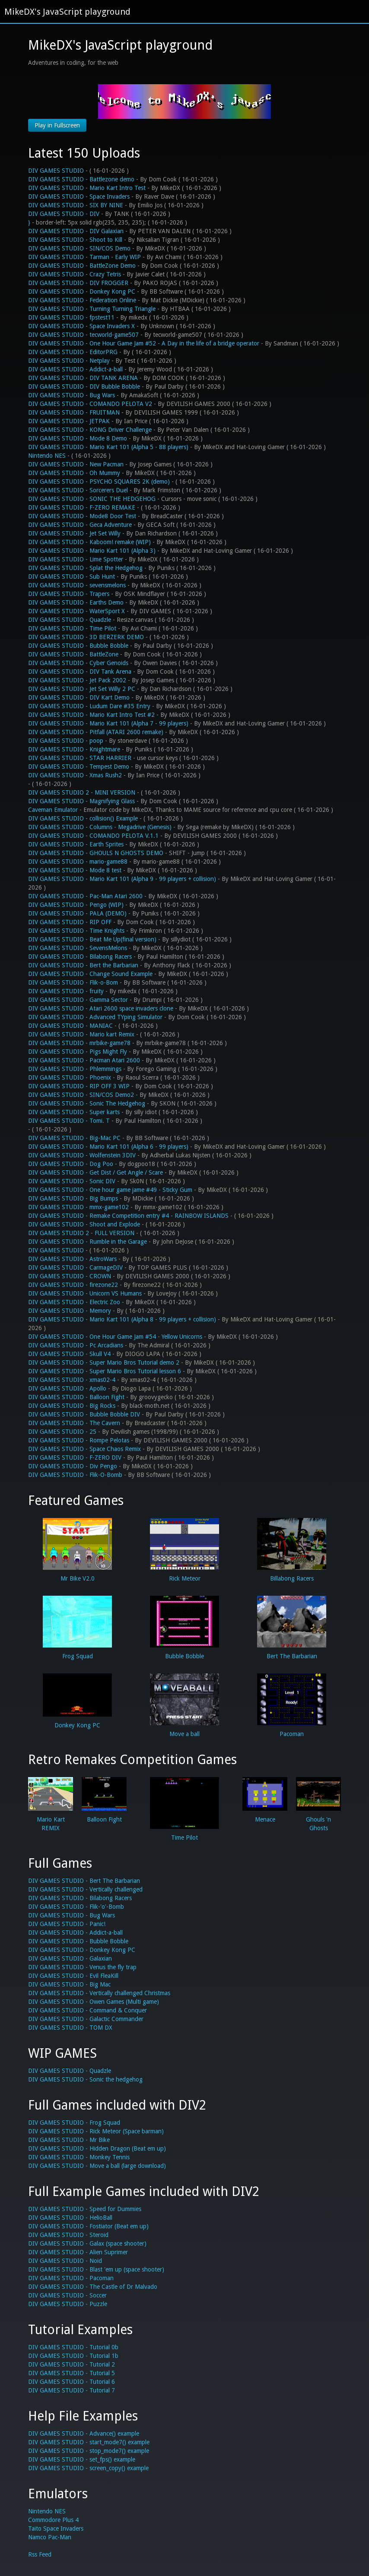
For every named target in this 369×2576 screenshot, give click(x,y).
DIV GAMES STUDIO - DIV (63, 213)
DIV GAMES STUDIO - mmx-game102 (78, 1207)
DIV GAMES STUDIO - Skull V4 (69, 1353)
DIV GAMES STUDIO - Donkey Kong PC (81, 291)
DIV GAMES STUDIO (56, 170)
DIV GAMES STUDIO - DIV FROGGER (78, 282)
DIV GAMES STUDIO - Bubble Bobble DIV (84, 1414)
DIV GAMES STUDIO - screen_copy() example (88, 2468)
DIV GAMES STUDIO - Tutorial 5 (71, 2373)
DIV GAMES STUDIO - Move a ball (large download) (97, 2165)
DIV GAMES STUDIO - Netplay (69, 360)
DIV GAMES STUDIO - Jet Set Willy (74, 533)
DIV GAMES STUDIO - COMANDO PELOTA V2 (90, 403)
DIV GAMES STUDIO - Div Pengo (72, 1466)
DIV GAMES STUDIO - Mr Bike (69, 2139)
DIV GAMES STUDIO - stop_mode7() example (88, 2450)
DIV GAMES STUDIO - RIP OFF (69, 922)
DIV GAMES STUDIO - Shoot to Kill (75, 239)
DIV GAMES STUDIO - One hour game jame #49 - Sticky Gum (110, 1189)
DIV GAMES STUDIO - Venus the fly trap (82, 1967)
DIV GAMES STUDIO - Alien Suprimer (78, 2252)
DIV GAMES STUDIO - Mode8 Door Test (82, 516)
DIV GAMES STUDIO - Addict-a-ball (75, 369)
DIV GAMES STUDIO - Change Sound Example (90, 973)
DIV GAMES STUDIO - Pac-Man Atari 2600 (85, 896)
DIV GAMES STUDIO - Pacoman (71, 2278)
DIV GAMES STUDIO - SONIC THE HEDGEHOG (92, 498)
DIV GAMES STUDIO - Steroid (68, 2234)
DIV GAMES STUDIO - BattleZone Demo (82, 265)
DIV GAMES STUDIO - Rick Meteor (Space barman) (96, 2131)
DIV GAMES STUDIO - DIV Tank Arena (79, 671)
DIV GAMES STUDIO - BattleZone (73, 654)
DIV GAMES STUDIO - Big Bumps (73, 1198)
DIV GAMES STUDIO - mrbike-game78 (79, 1042)
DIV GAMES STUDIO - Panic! (66, 1923)
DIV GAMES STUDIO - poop (65, 740)
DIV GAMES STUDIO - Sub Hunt (71, 576)
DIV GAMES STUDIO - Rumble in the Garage (87, 1241)
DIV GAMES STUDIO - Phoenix (69, 1077)
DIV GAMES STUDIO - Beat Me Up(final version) (92, 939)
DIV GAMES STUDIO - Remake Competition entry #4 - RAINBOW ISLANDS (128, 1215)
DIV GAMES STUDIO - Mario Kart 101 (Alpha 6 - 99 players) (108, 1146)
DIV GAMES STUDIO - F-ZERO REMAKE (81, 507)
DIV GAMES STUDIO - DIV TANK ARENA (83, 377)
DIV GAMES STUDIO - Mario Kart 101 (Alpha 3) (92, 550)
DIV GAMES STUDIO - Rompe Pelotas (78, 1440)
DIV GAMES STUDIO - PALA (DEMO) (77, 913)
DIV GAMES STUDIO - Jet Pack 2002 (77, 680)
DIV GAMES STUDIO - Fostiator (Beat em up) (88, 2226)
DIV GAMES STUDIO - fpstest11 (71, 317)
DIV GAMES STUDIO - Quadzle (69, 619)
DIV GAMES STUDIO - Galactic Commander (85, 2018)
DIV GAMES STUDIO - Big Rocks (71, 1405)
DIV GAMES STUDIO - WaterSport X (76, 611)
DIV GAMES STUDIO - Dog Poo (70, 1163)
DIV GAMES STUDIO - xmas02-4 (71, 1379)
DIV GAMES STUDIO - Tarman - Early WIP (84, 256)
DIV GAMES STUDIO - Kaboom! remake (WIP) (89, 542)
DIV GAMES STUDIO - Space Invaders (79, 196)
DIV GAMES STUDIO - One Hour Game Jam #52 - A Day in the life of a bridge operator (143, 343)
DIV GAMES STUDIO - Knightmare (74, 749)
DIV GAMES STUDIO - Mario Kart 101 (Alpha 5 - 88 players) (108, 447)
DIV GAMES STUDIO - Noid (65, 2260)
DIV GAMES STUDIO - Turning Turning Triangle (92, 308)
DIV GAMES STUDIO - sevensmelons (77, 585)
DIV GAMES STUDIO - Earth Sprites (76, 844)
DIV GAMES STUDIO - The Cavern (74, 1422)
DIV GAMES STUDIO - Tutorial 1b (73, 2355)
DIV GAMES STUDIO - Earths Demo (76, 602)
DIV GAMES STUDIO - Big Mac (69, 1984)
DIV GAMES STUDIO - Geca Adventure (80, 524)
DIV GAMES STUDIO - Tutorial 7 (71, 2390)
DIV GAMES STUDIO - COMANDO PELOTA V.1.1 (93, 835)
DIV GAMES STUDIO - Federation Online (82, 300)
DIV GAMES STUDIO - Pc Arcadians (75, 1345)
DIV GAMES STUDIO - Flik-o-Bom (73, 982)
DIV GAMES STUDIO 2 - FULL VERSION (81, 1232)
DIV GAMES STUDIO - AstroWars (72, 1258)
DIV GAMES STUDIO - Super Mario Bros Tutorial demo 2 (103, 1362)
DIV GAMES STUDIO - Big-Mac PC (74, 1137)
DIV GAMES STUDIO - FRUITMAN (74, 412)
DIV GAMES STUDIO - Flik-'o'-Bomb (76, 1906)
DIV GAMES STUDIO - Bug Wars (71, 395)
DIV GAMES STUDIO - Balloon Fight (76, 1397)
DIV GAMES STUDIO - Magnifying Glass (81, 801)
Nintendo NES (47, 455)
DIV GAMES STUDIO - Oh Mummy (74, 472)
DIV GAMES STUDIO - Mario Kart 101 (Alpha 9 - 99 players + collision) (122, 878)
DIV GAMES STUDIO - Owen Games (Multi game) (93, 2001)
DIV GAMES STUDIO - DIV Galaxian (76, 231)
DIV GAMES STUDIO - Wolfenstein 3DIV (82, 1155)
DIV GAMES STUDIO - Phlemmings (74, 1068)
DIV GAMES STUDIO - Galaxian (70, 1958)
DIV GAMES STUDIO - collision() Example (83, 818)
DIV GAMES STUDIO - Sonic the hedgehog (85, 2079)
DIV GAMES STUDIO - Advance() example (83, 2433)
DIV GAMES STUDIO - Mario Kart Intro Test (87, 187)
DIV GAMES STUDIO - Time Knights (76, 930)
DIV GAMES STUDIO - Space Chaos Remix (84, 1448)
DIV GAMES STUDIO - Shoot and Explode (84, 1224)
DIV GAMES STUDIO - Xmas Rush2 (75, 775)
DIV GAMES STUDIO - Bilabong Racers (80, 956)
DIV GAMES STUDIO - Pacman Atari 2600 (84, 1060)
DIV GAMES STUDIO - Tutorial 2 (71, 2364)
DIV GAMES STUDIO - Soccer (67, 2295)
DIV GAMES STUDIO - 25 (62, 1431)
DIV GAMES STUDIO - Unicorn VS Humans (85, 1293)
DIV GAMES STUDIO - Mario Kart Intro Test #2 (91, 714)
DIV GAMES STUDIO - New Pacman (76, 464)
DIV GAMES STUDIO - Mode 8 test (74, 870)
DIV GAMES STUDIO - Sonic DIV (71, 1181)
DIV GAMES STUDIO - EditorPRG (73, 352)
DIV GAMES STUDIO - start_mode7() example (89, 2442)
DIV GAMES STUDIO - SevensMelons (77, 947)
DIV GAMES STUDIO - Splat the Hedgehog (85, 567)
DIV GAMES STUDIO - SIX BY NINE (75, 205)
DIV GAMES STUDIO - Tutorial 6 (71, 2381)
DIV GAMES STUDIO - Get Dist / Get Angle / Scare (95, 1172)
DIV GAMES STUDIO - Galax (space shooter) (87, 2243)
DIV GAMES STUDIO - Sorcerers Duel (78, 490)
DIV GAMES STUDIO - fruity (66, 991)
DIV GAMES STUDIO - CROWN (69, 1276)
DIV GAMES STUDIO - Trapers (68, 593)
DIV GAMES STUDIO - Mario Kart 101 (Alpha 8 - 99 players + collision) (122, 1319)
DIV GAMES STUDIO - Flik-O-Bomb (75, 1474)
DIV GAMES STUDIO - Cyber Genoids (78, 662)
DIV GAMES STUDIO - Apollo (67, 1388)
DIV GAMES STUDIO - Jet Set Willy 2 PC (81, 688)
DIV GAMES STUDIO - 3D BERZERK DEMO (86, 637)
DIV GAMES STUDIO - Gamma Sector (78, 999)
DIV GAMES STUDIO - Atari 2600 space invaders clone (100, 1008)
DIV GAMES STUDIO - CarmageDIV (75, 1267)
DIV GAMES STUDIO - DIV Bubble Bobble (84, 386)
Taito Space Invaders (55, 2528)
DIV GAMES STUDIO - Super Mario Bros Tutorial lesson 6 (104, 1371)
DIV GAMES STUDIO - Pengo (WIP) (76, 904)
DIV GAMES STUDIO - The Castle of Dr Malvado (92, 2286)
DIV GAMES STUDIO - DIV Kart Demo (79, 697)
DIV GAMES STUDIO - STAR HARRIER (79, 757)
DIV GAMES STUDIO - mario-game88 (77, 861)
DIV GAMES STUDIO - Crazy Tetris (74, 274)
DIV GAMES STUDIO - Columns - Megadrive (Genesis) (100, 827)
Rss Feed (39, 2554)
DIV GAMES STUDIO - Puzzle (67, 2303)
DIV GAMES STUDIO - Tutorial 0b (73, 2347)
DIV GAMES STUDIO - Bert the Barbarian (83, 965)
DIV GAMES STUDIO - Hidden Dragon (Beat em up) (97, 2148)
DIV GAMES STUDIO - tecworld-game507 (83, 334)
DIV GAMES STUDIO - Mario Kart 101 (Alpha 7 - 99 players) (108, 723)
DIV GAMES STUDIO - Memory (69, 1310)
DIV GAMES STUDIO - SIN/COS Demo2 (81, 1094)
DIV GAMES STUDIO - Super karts (74, 1112)
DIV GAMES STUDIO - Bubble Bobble (78, 645)
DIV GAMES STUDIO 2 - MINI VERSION (81, 792)
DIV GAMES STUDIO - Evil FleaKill (73, 1975)
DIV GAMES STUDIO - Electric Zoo (74, 1302)
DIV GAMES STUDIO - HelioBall (70, 2217)
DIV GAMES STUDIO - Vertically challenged (85, 1889)
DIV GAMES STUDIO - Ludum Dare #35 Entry (89, 706)
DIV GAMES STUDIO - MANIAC (70, 1025)
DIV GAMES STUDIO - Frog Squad (74, 2122)
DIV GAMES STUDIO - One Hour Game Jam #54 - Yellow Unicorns (115, 1336)
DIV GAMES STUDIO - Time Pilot (72, 628)
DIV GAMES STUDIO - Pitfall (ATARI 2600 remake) (95, 732)
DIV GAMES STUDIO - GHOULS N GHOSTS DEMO (95, 852)
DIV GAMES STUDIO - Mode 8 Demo (77, 438)
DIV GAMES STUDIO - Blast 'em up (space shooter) (96, 2269)
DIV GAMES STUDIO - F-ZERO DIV (74, 1457)
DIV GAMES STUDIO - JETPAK (69, 421)
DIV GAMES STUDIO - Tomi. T (69, 1120)
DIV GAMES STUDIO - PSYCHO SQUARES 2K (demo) (99, 481)
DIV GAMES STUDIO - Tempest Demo (78, 766)
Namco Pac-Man (49, 2537)
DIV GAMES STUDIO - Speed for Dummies (84, 2208)
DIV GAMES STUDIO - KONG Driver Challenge (90, 429)
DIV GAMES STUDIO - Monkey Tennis (79, 2157)
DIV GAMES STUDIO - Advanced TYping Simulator (95, 1017)
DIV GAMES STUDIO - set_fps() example (81, 2459)
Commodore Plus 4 (53, 2519)
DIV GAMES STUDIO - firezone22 (73, 1284)
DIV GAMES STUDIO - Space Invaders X (81, 326)
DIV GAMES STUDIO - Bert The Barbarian (84, 1880)
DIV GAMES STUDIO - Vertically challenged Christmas (99, 1993)
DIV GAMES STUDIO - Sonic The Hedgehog (86, 1103)
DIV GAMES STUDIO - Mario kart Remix (81, 1034)
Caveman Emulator (53, 809)
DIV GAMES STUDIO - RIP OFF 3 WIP (79, 1086)
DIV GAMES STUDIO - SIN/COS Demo (79, 248)
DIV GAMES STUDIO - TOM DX (70, 2027)
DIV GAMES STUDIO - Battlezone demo (81, 179)
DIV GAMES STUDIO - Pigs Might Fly (77, 1051)
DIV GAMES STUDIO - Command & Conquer (87, 2010)
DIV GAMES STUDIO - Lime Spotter (75, 559)
